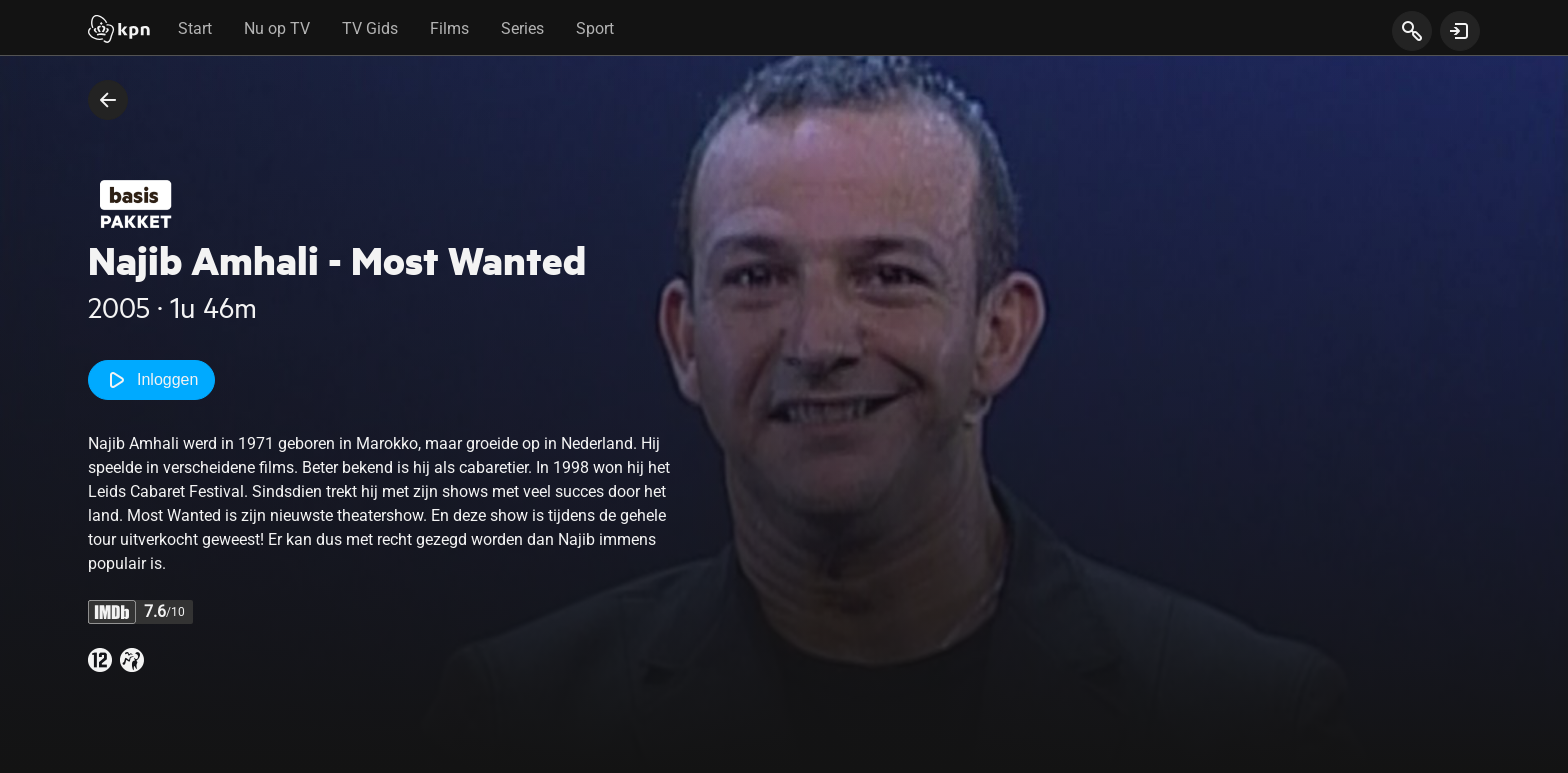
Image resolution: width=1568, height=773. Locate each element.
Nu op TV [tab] (277, 28)
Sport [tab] (595, 28)
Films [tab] (449, 28)
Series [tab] (522, 28)
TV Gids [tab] (370, 28)
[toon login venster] (1460, 31)
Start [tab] (195, 28)
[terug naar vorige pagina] (108, 100)
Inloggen (151, 380)
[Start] (119, 31)
